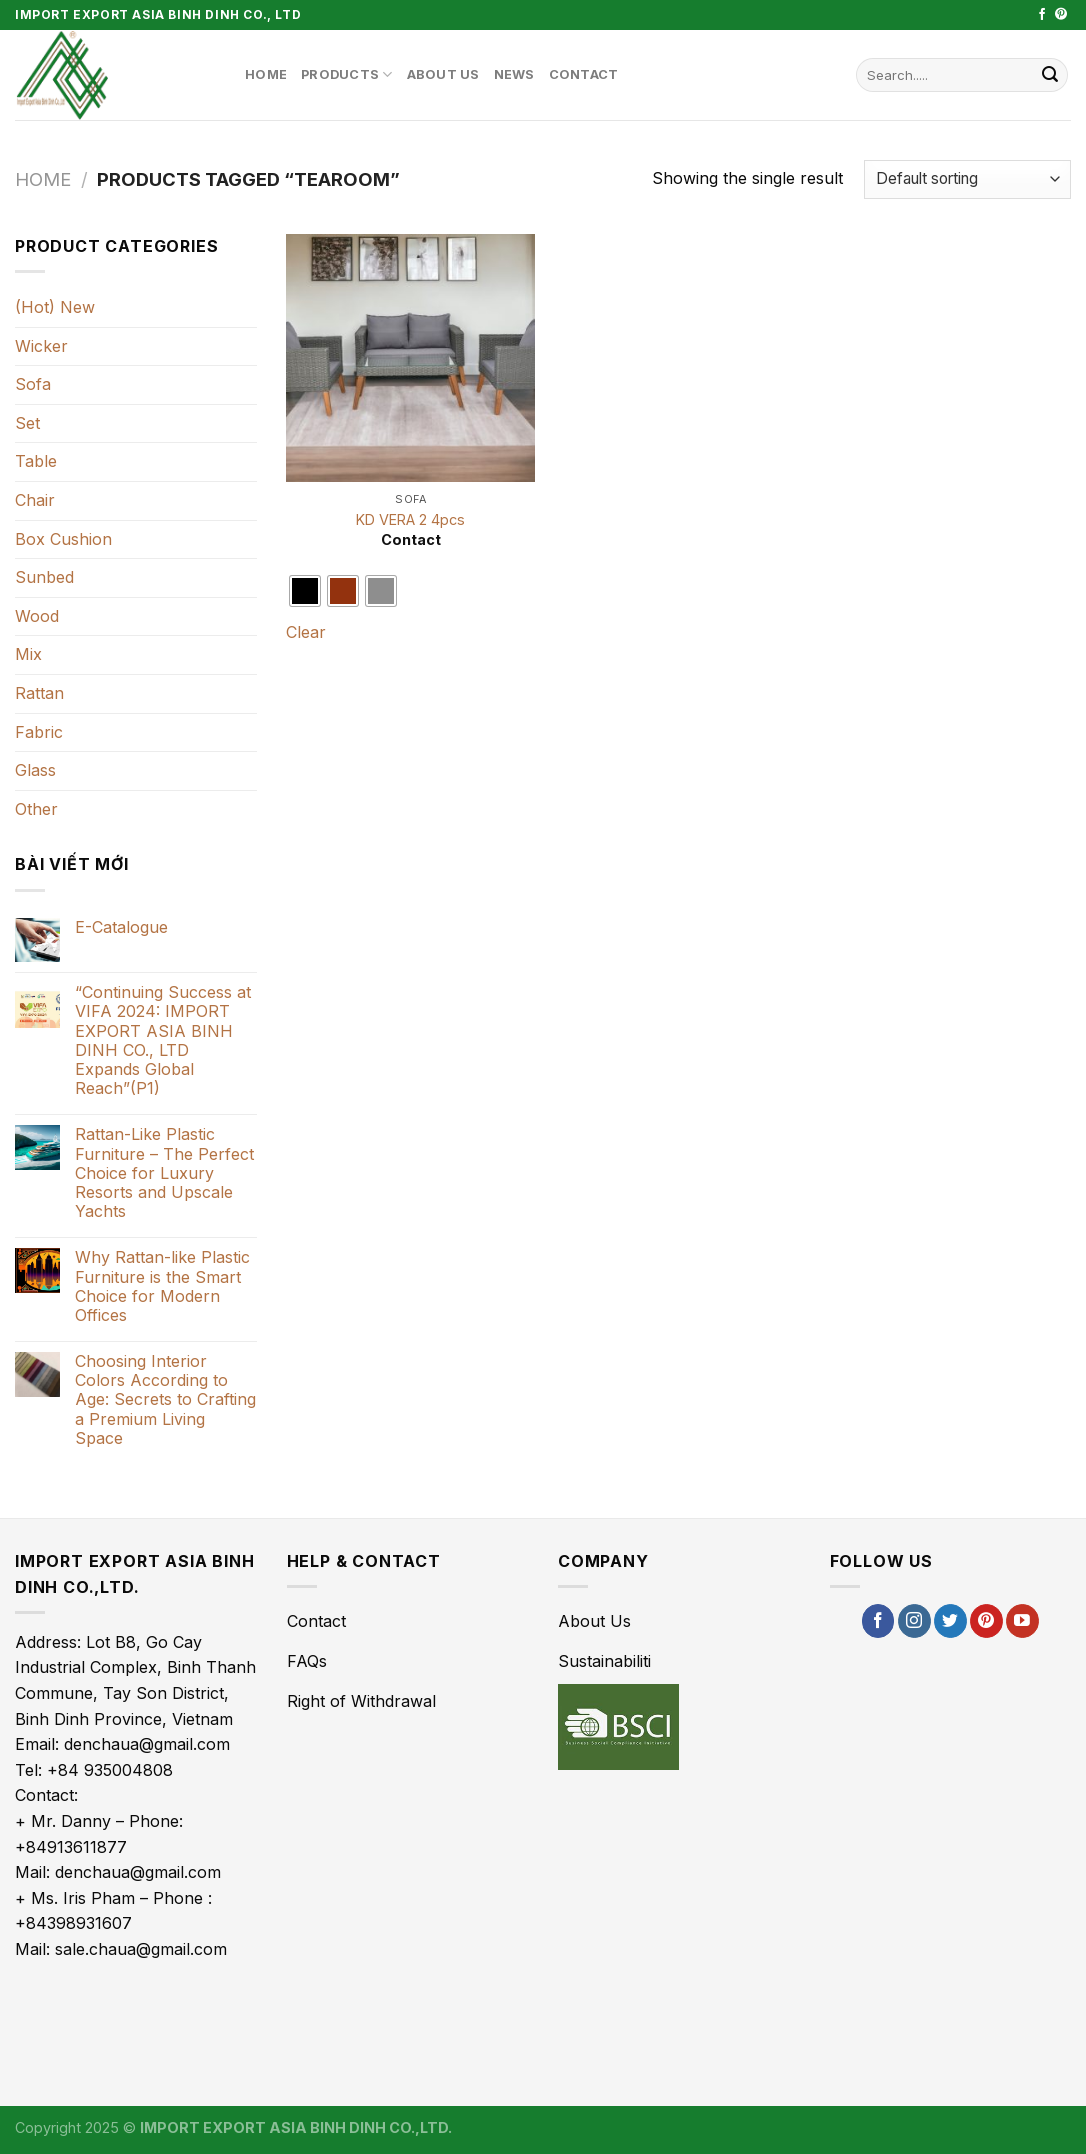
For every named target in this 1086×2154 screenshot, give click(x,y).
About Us (443, 74)
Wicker (41, 346)
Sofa (33, 384)
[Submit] (1050, 75)
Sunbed (44, 577)
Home (266, 74)
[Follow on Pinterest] (1061, 15)
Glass (35, 770)
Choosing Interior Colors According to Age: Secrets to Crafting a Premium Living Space (165, 1400)
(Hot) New (55, 307)
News (514, 74)
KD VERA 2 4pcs (410, 519)
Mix (28, 654)
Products (347, 74)
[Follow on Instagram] (914, 1621)
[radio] (305, 591)
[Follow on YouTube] (1022, 1621)
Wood (37, 616)
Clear (306, 632)
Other (36, 809)
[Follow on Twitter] (950, 1621)
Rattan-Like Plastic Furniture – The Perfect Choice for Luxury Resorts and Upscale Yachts (164, 1173)
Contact (584, 74)
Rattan (39, 693)
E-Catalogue (121, 927)
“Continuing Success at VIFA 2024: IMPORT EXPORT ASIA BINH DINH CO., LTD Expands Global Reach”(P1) (163, 1040)
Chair (35, 500)
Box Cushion (63, 539)
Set (27, 423)
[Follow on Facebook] (1042, 15)
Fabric (39, 732)
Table (36, 461)
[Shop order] (967, 179)
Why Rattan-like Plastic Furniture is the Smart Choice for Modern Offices (162, 1286)
